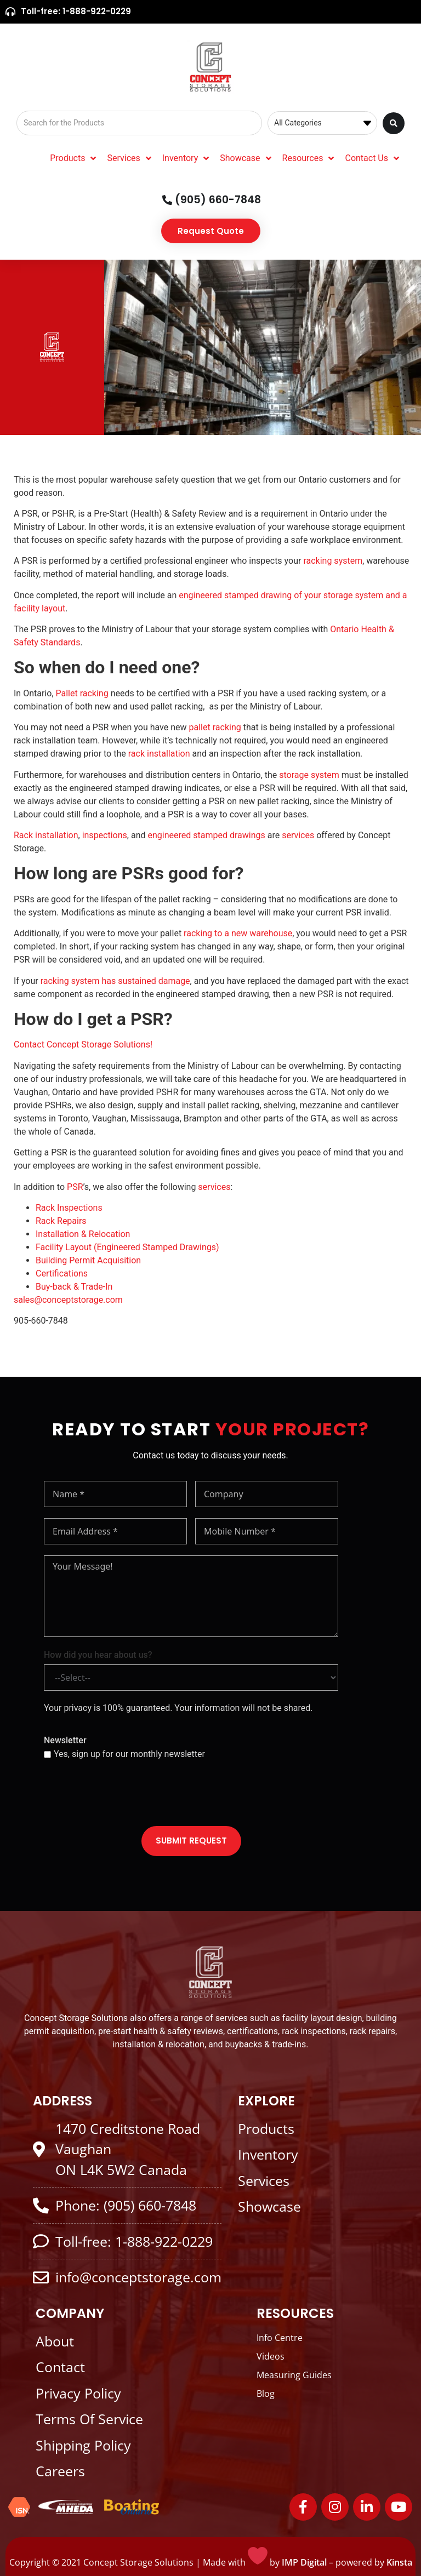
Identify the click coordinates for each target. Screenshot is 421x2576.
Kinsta (399, 2562)
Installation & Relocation (84, 1234)
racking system (332, 561)
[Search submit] (394, 123)
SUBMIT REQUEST (191, 1840)
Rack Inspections (69, 1208)
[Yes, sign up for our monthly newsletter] (47, 1754)
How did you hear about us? (98, 1655)
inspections (104, 835)
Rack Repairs (61, 1221)
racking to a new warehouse (238, 933)
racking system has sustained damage (115, 981)
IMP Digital (304, 2562)
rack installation (159, 753)
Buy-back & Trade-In (74, 1286)
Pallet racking (82, 693)
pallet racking (215, 727)
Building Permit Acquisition (89, 1260)
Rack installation (46, 835)
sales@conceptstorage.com (68, 1300)
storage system (309, 775)
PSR (75, 1187)
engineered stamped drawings (206, 835)
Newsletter (65, 1740)
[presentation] (127, 1793)
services (298, 835)
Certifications (63, 1273)
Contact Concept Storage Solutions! (84, 1044)
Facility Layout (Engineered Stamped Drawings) (127, 1247)
